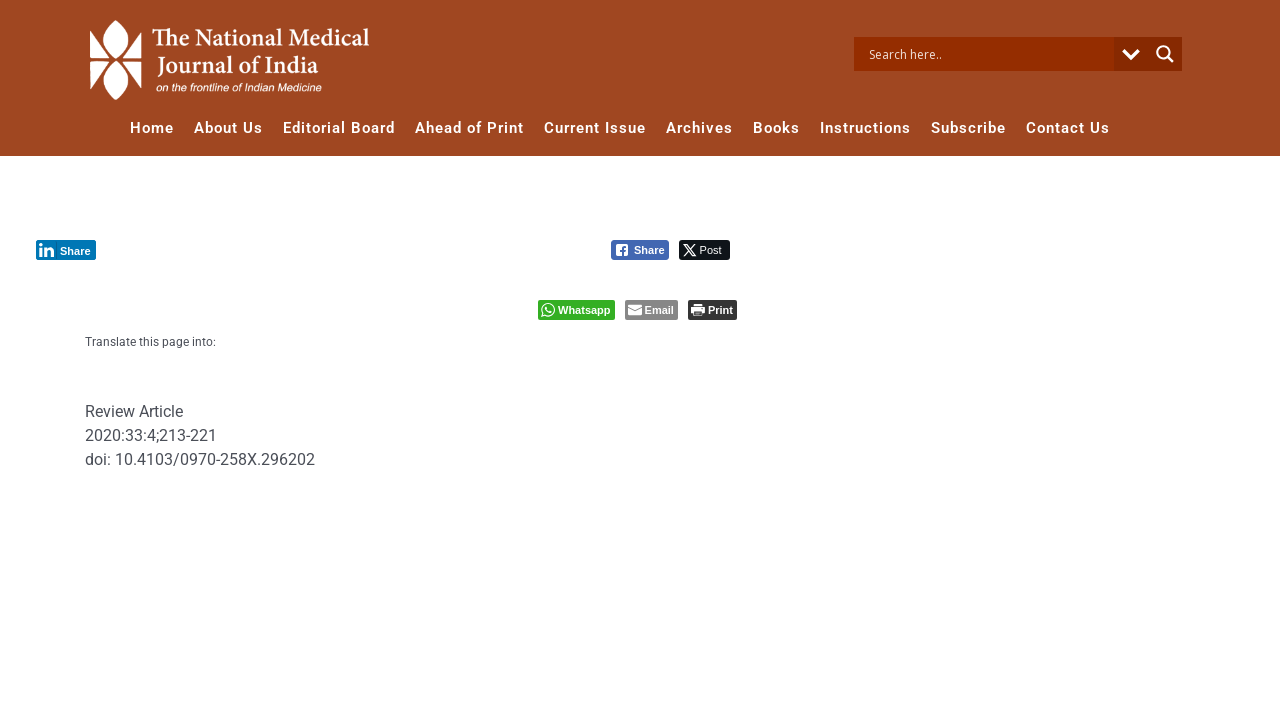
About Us (228, 128)
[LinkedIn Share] (66, 250)
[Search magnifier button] (1165, 54)
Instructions (865, 128)
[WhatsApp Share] (576, 310)
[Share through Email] (651, 310)
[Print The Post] (712, 310)
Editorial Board (339, 128)
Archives (699, 128)
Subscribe (968, 128)
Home (152, 128)
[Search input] (989, 54)
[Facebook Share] (640, 250)
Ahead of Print (469, 128)
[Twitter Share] (704, 250)
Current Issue (595, 128)
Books (776, 128)
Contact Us (1068, 128)
